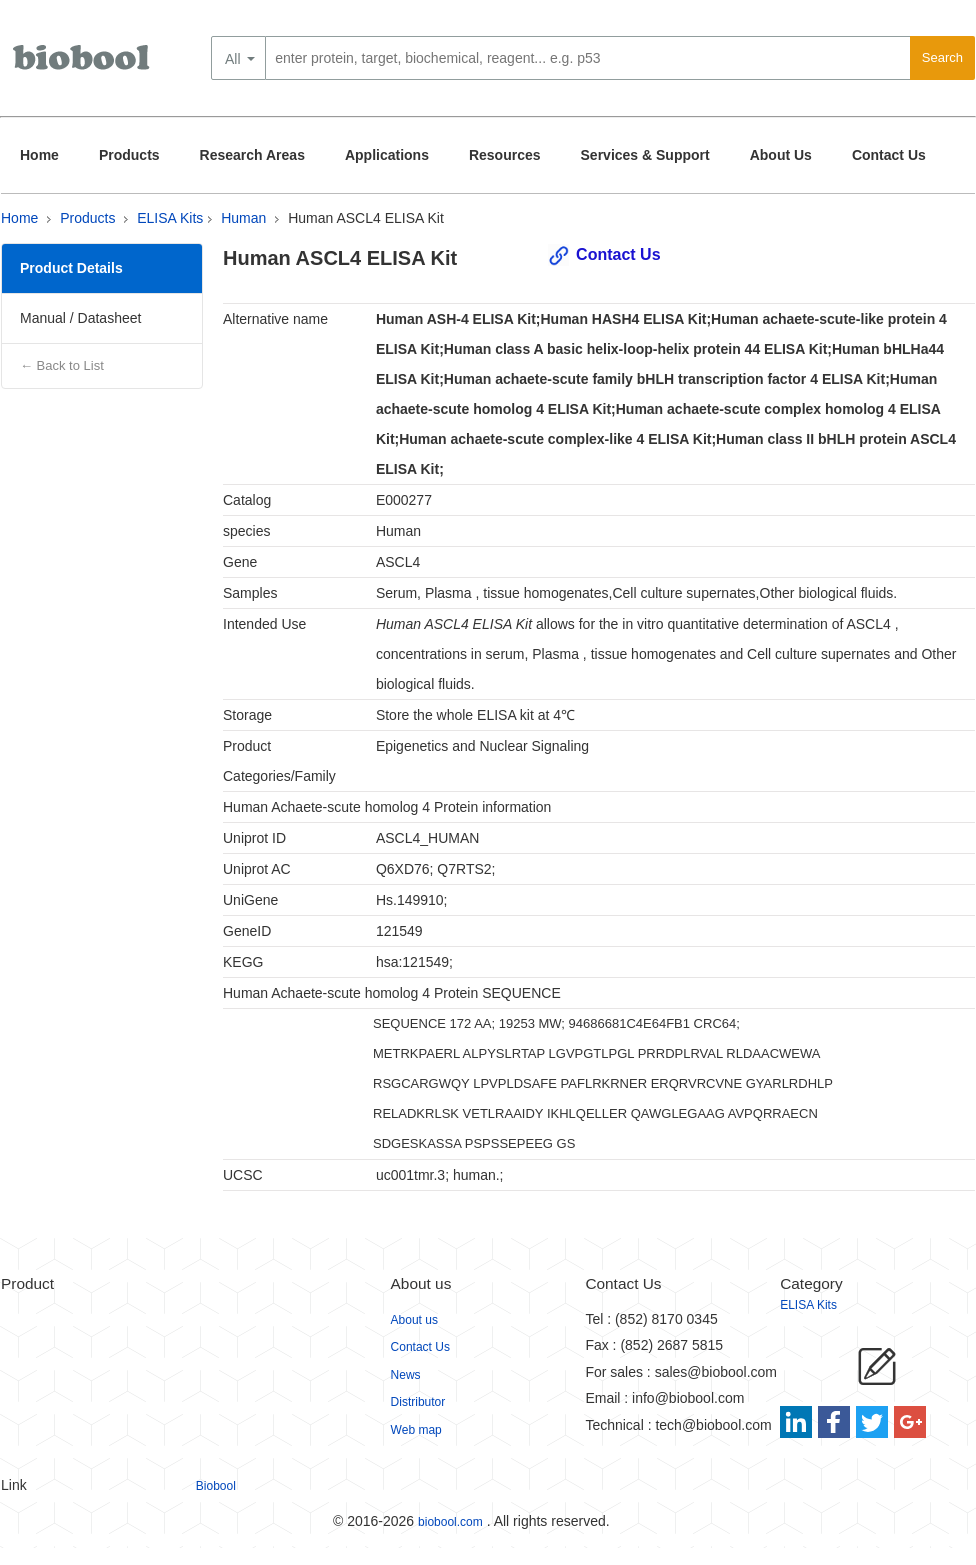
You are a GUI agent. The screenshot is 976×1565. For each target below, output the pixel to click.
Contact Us (889, 155)
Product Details (71, 268)
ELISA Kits (170, 218)
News (406, 1375)
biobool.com (450, 1522)
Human (243, 218)
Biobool (216, 1486)
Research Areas (252, 155)
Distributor (418, 1402)
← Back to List (62, 365)
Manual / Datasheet (80, 318)
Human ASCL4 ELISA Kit (366, 218)
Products (129, 155)
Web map (416, 1430)
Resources (505, 155)
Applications (387, 155)
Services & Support (645, 155)
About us (414, 1320)
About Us (781, 155)
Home (39, 155)
